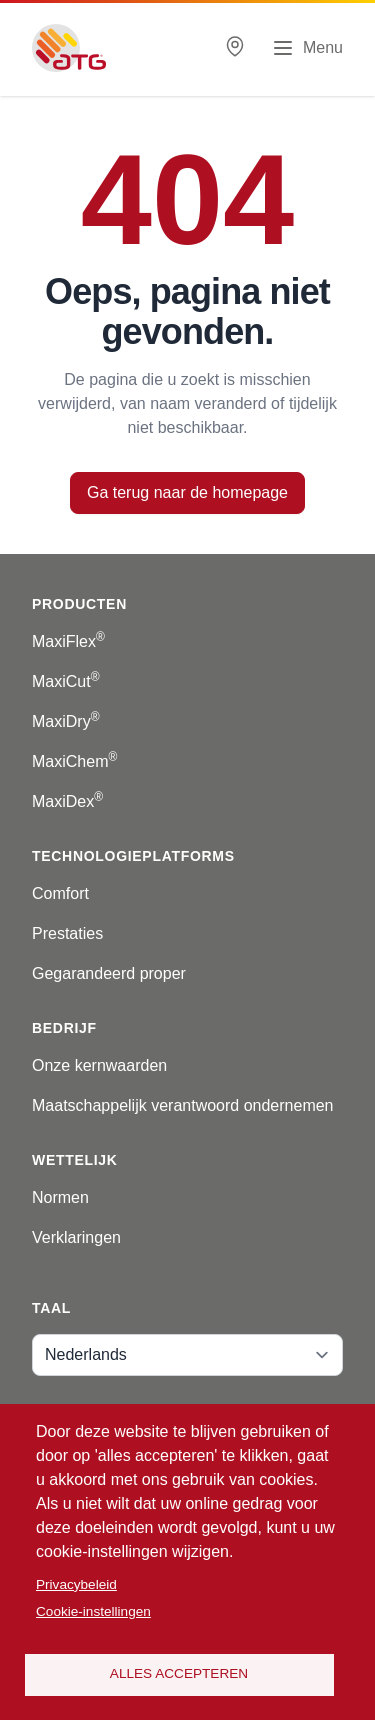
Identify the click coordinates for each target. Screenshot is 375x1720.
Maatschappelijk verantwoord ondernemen (183, 1105)
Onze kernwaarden (99, 1065)
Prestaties (67, 933)
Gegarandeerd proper (109, 973)
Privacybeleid (76, 1584)
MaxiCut (66, 681)
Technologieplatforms (133, 856)
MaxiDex (67, 801)
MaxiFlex (68, 641)
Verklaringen (76, 1237)
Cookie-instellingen (93, 1611)
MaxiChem (74, 761)
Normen (60, 1197)
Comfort (60, 893)
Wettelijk (75, 1160)
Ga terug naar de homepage (187, 492)
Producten (79, 604)
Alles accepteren (179, 1673)
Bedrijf (64, 1028)
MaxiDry (66, 721)
